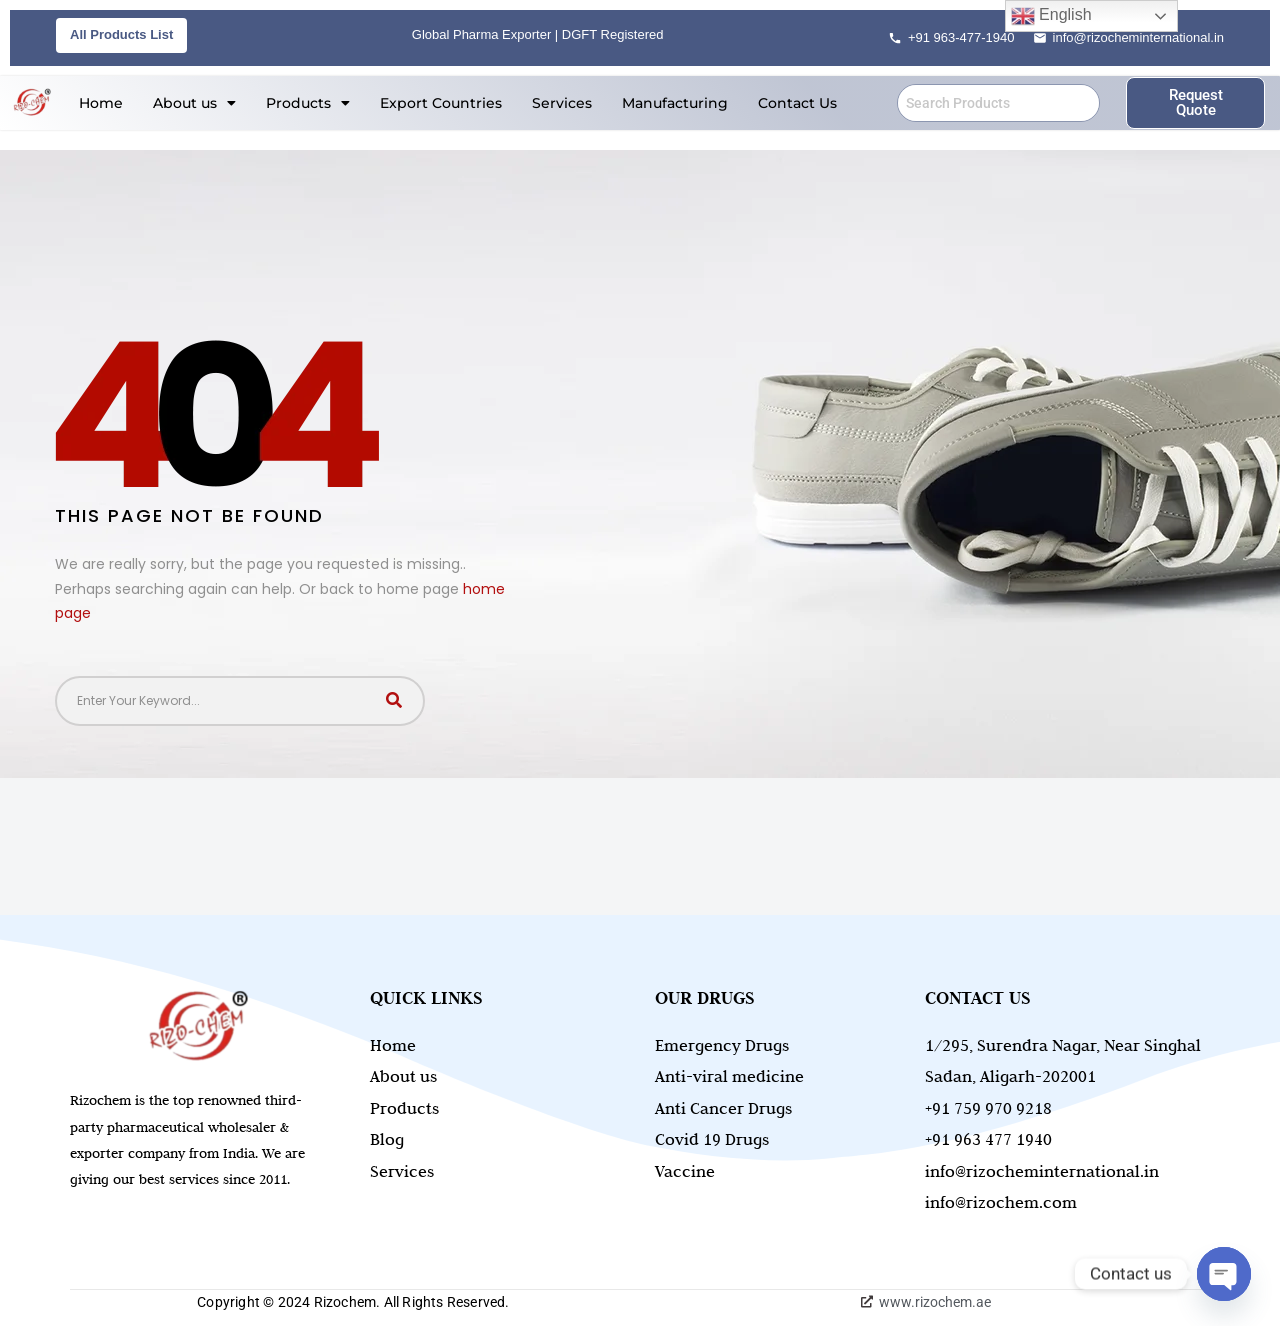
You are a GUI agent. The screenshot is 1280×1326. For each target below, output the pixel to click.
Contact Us (797, 103)
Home (101, 103)
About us (194, 103)
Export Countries (441, 103)
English (1051, 16)
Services (562, 103)
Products (308, 103)
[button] (194, 103)
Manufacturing (675, 103)
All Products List (121, 34)
